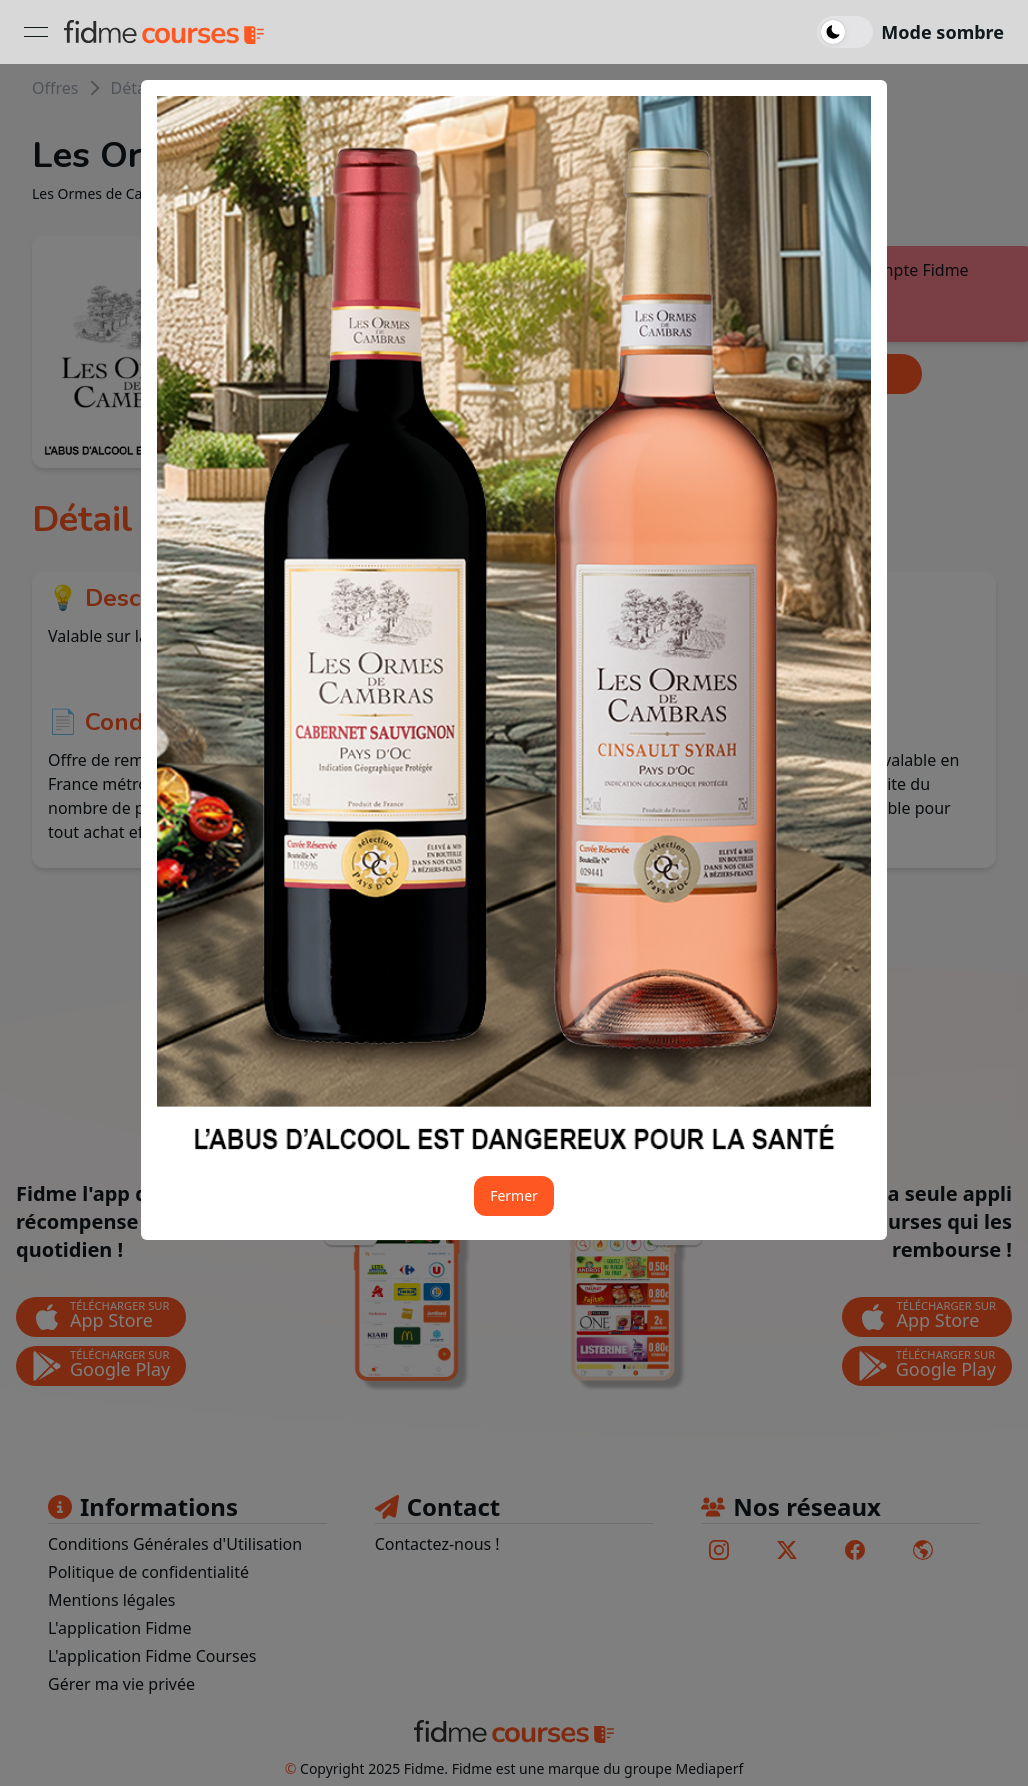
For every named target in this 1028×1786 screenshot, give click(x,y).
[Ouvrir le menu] (36, 32)
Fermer (514, 1195)
